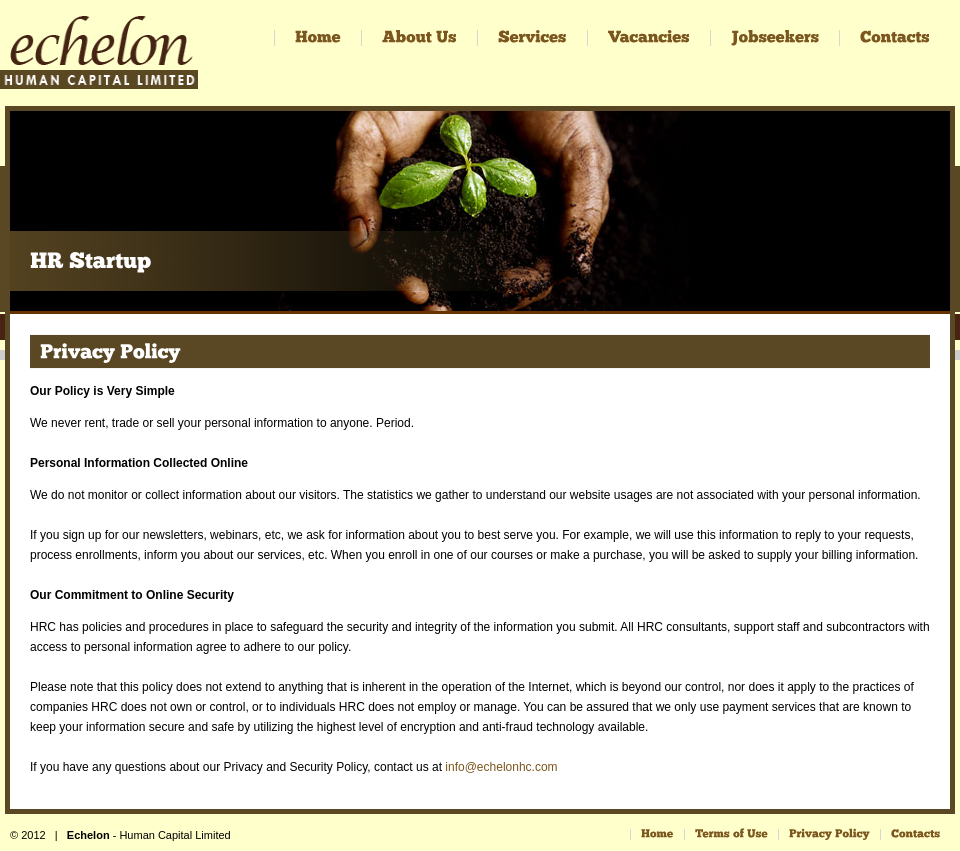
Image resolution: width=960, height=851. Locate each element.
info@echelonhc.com (501, 767)
